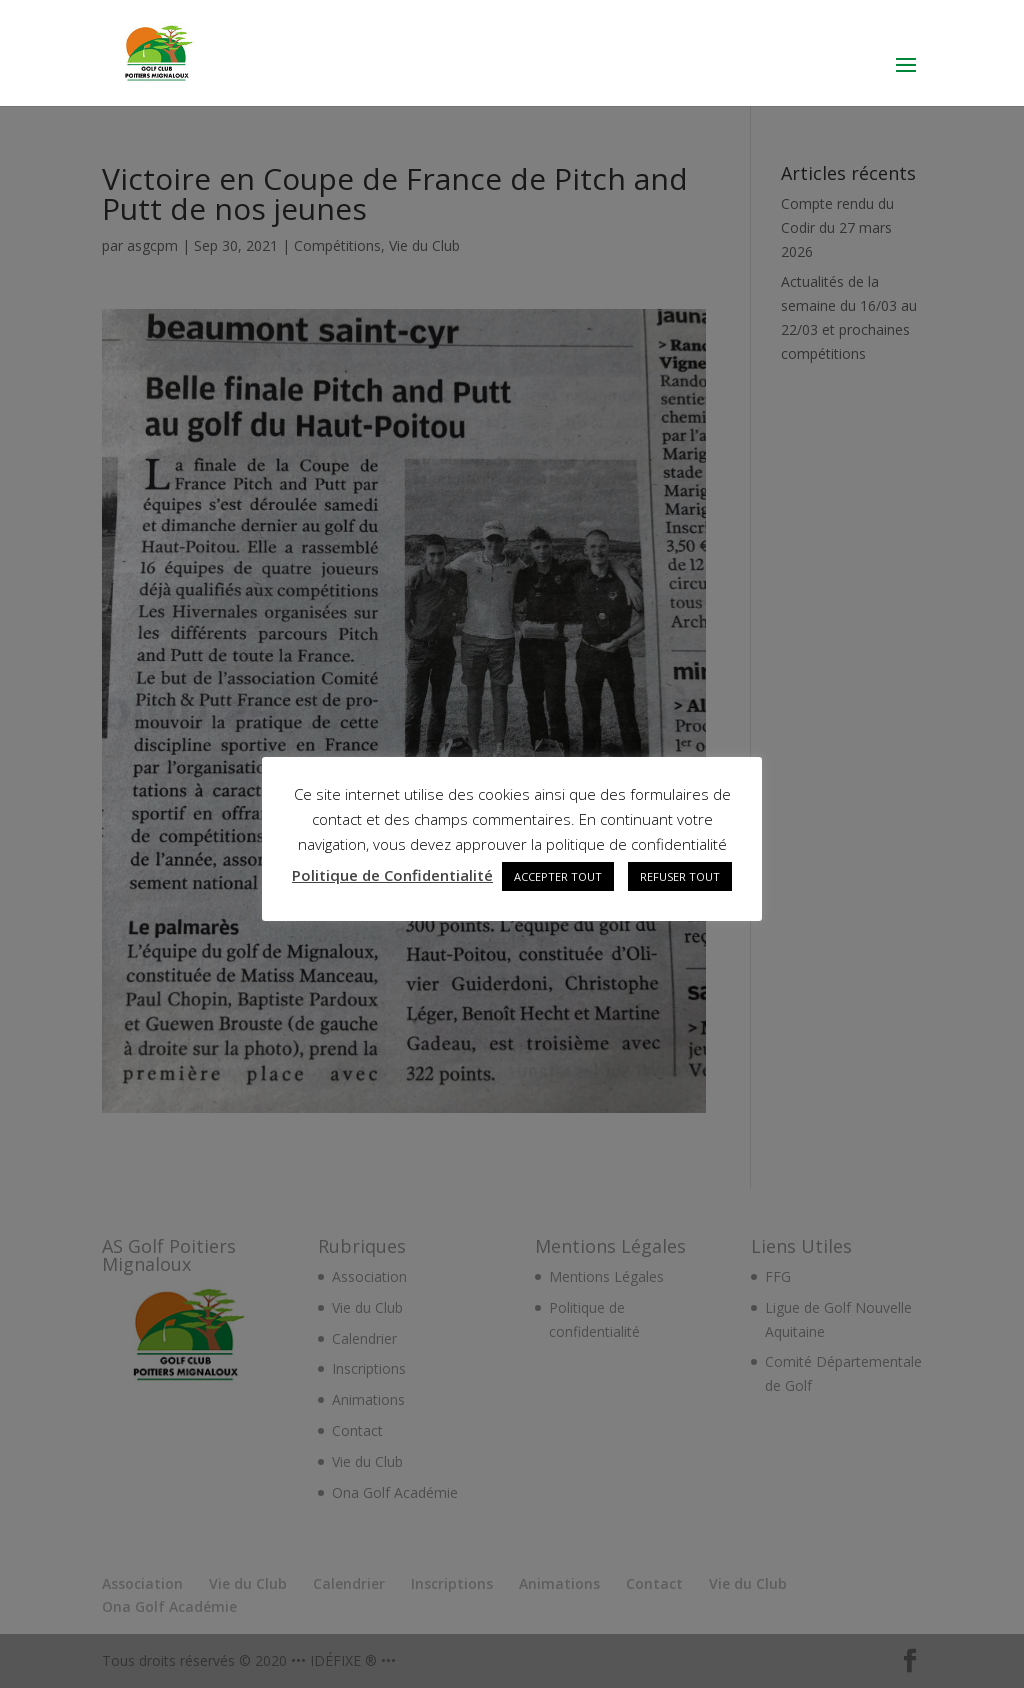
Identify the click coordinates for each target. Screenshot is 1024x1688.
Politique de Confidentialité (392, 875)
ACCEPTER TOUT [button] (558, 876)
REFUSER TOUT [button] (680, 876)
